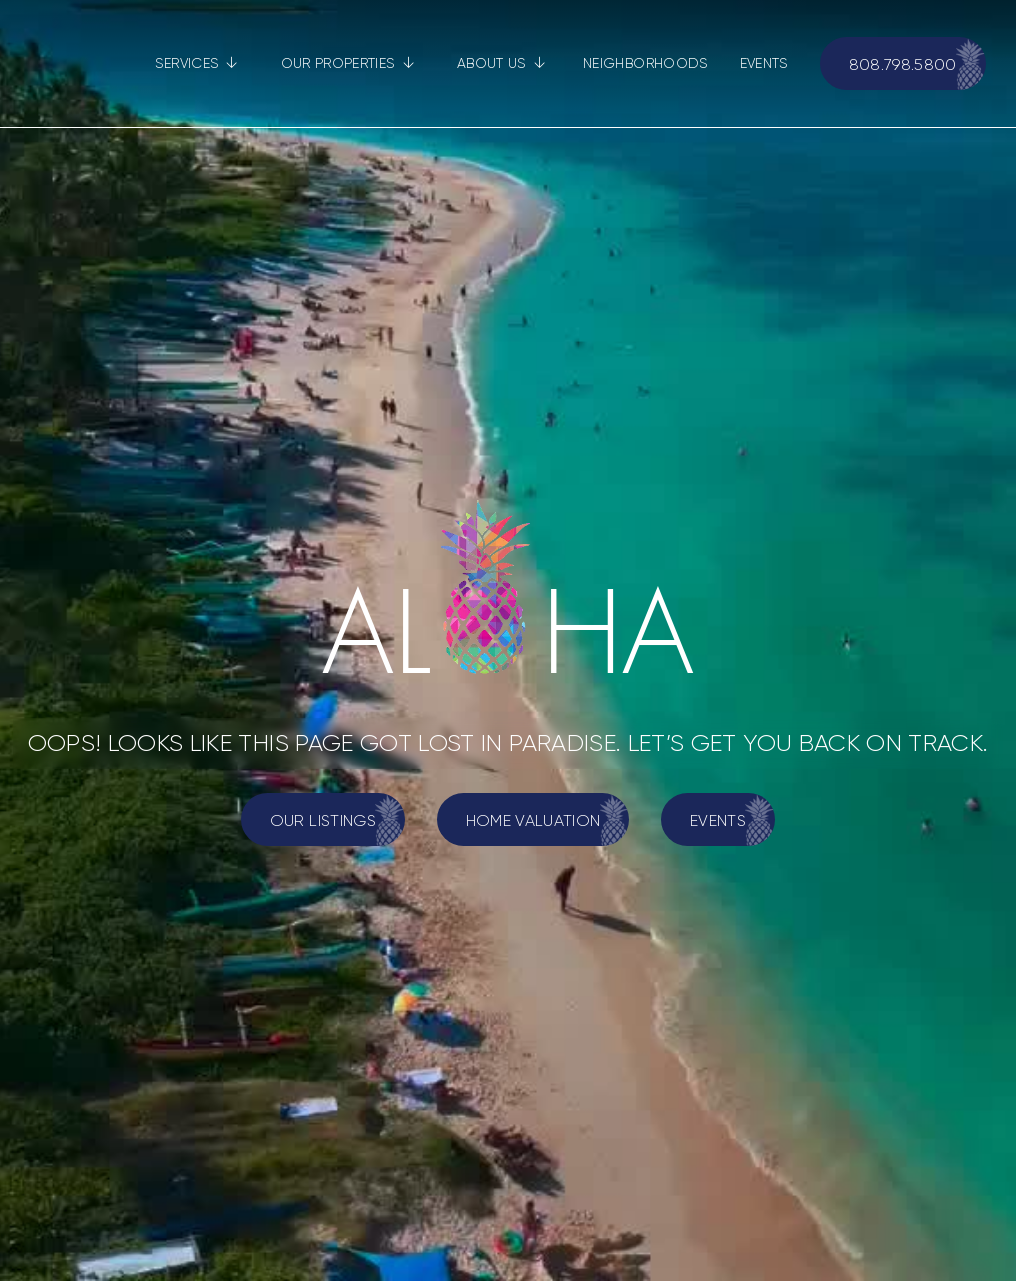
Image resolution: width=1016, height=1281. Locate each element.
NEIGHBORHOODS (645, 63)
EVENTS (764, 63)
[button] (196, 63)
